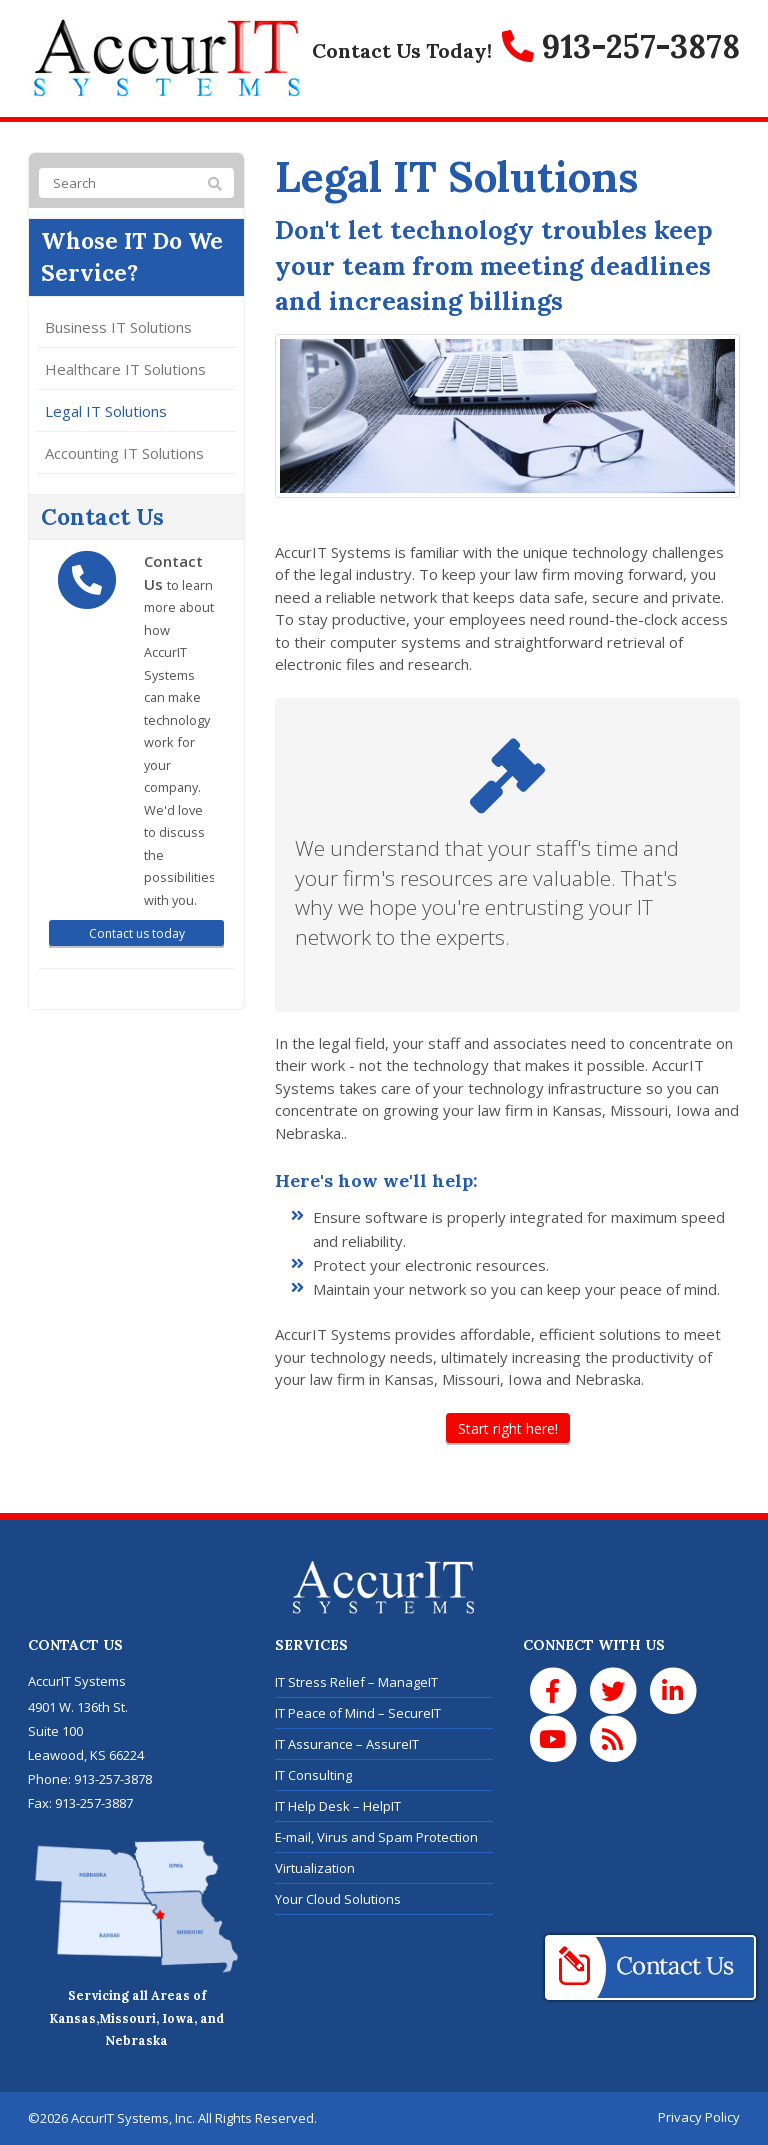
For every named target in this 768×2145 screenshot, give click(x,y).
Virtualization (315, 1868)
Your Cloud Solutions (338, 1899)
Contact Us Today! (402, 50)
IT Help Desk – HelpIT (338, 1806)
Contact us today (137, 933)
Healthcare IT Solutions (125, 369)
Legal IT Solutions (106, 411)
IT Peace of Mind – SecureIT (358, 1713)
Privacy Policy (699, 2117)
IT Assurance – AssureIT (347, 1744)
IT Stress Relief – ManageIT (356, 1682)
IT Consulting (313, 1775)
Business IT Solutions (118, 327)
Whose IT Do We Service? (132, 257)
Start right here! (508, 1428)
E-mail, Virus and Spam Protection (376, 1837)
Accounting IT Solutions (124, 453)
